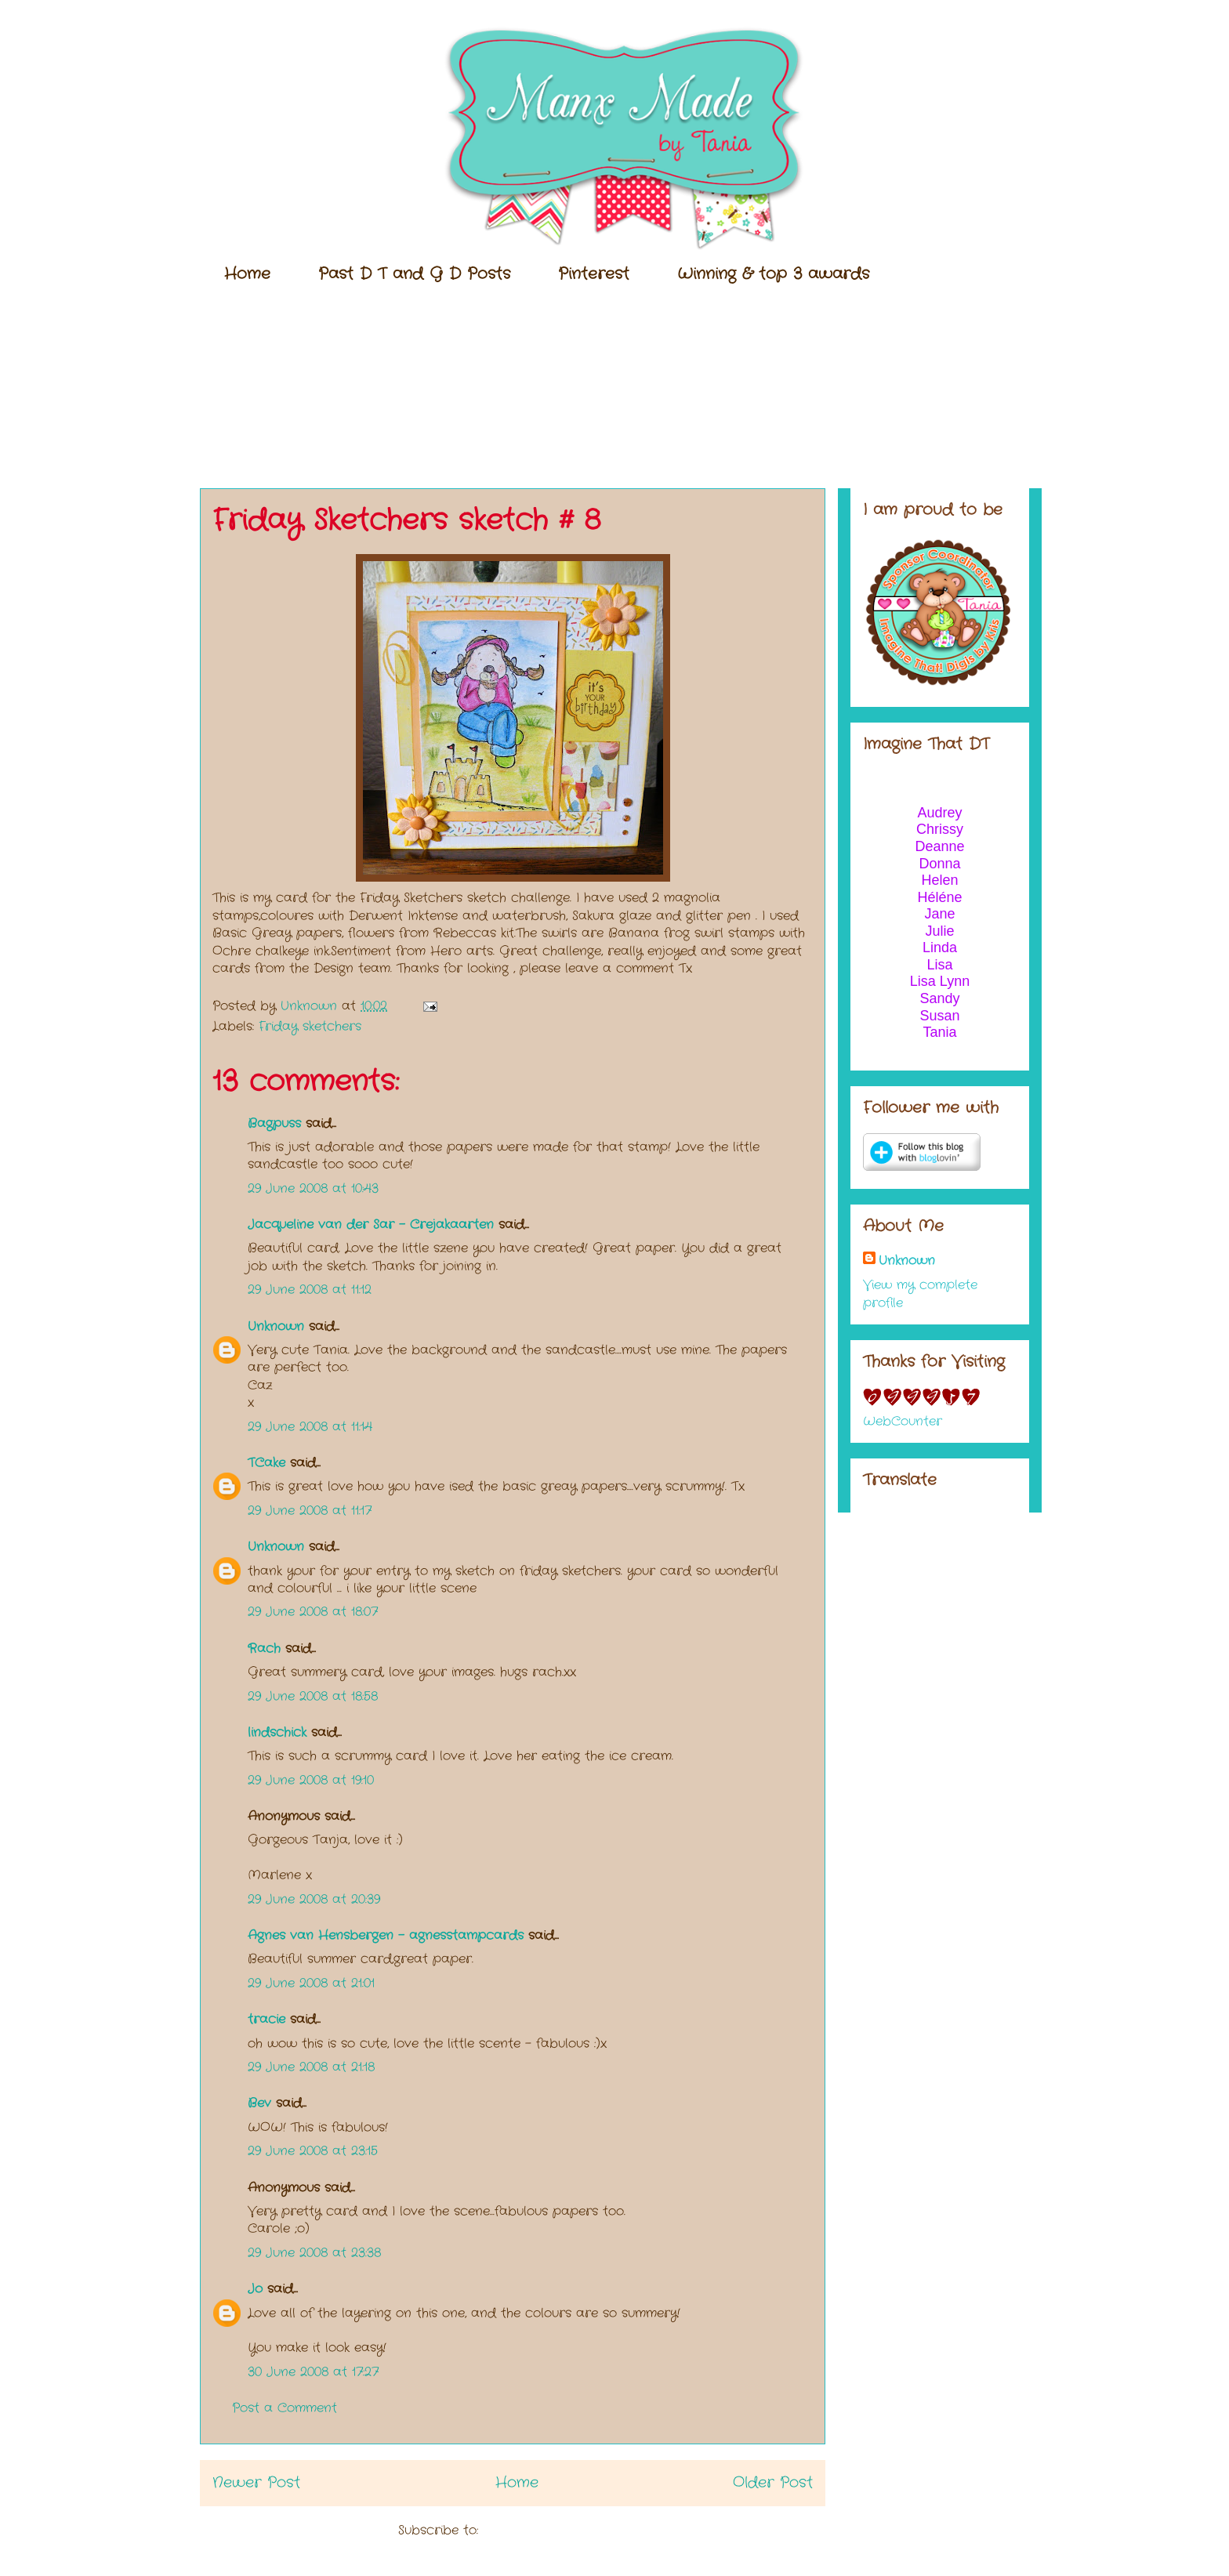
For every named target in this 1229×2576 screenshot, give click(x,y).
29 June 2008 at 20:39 (314, 1899)
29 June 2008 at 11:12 (310, 1290)
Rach (264, 1648)
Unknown (276, 1326)
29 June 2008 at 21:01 (311, 1983)
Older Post (773, 2483)
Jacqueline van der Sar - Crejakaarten (371, 1225)
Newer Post (256, 2483)
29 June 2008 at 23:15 (313, 2151)
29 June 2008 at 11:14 (310, 1427)
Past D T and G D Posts (414, 274)
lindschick (277, 1732)
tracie (266, 2019)
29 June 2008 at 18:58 (313, 1696)
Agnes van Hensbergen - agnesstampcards (386, 1935)
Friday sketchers (310, 1026)
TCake (266, 1463)
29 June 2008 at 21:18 (311, 2067)
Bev (259, 2103)
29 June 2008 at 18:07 (313, 1612)
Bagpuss (274, 1123)
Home (247, 274)
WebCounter (902, 1421)
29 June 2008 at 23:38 (314, 2253)
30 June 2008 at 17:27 (313, 2372)
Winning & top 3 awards (773, 274)
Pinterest (593, 274)
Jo (255, 2289)
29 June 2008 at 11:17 (310, 1511)
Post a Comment (284, 2408)
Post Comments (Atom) (555, 2530)
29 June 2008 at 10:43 (313, 1188)
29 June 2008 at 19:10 (311, 1780)
